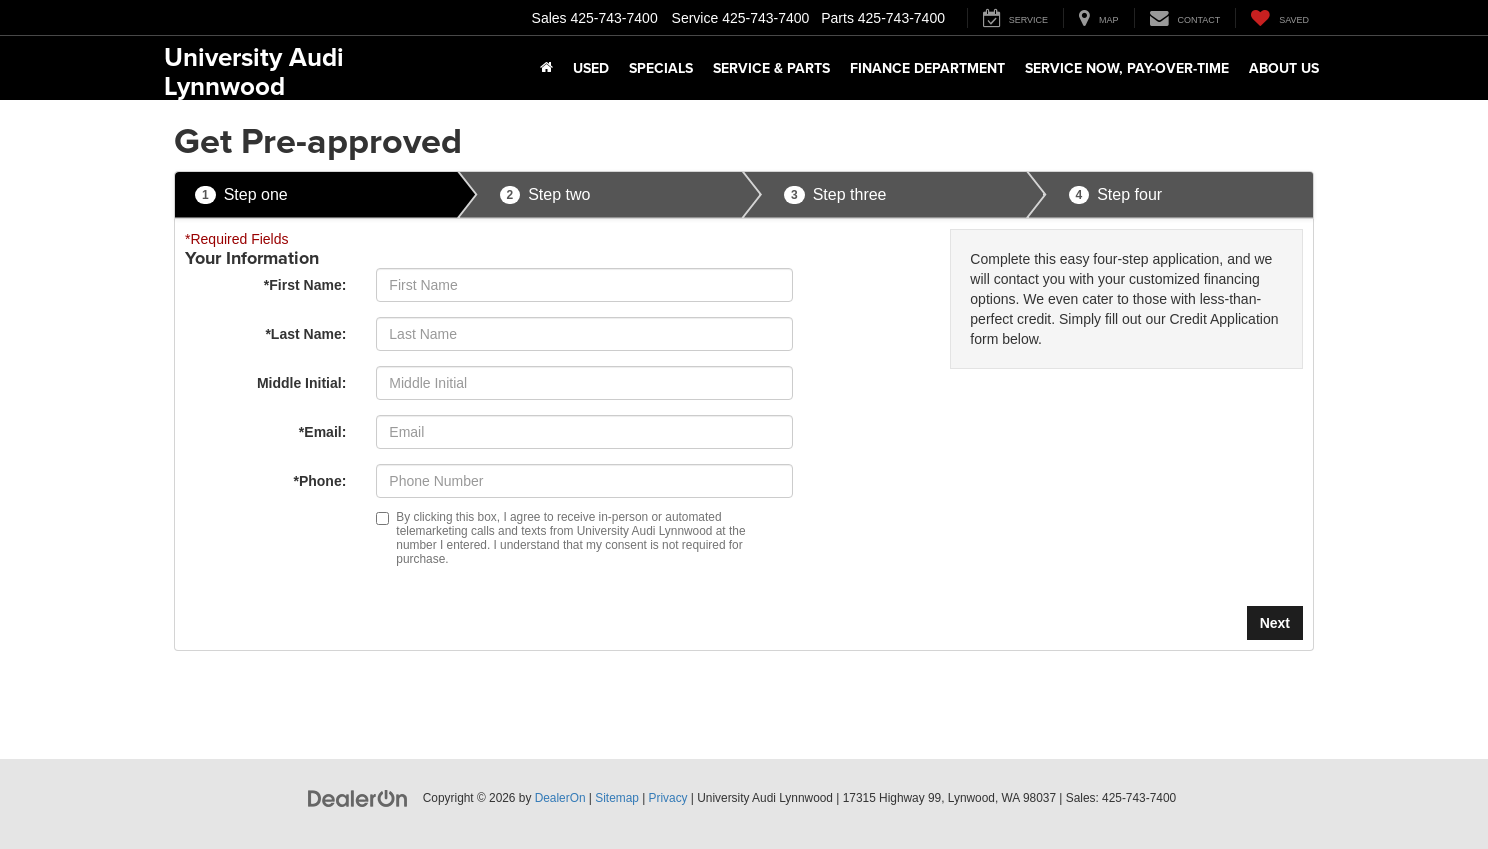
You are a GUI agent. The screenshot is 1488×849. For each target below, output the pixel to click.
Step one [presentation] (241, 195)
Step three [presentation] (835, 195)
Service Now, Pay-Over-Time (1127, 68)
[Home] (546, 68)
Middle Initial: (301, 383)
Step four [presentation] (1116, 195)
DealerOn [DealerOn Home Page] (560, 798)
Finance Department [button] (927, 68)
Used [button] (591, 68)
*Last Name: (305, 334)
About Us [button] (1284, 68)
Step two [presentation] (545, 195)
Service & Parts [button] (771, 68)
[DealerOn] (358, 797)
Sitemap (617, 798)
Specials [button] (661, 68)
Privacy (668, 798)
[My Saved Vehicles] (1279, 18)
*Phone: (319, 481)
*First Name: (305, 285)
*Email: (322, 432)
